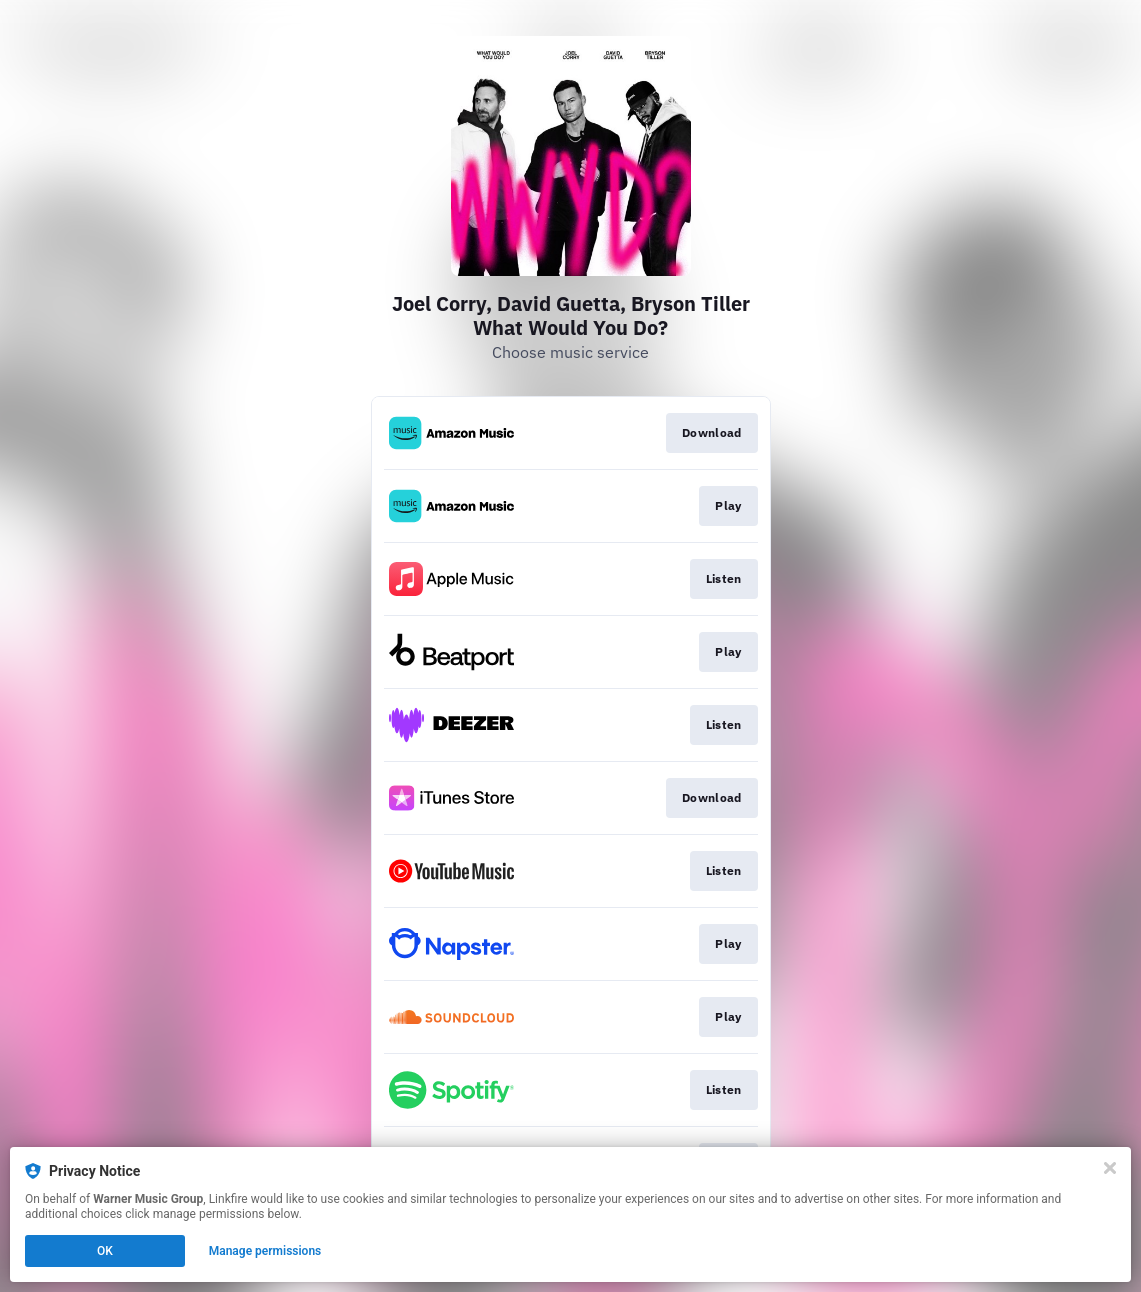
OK (105, 1251)
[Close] (1110, 1168)
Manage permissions (265, 1251)
